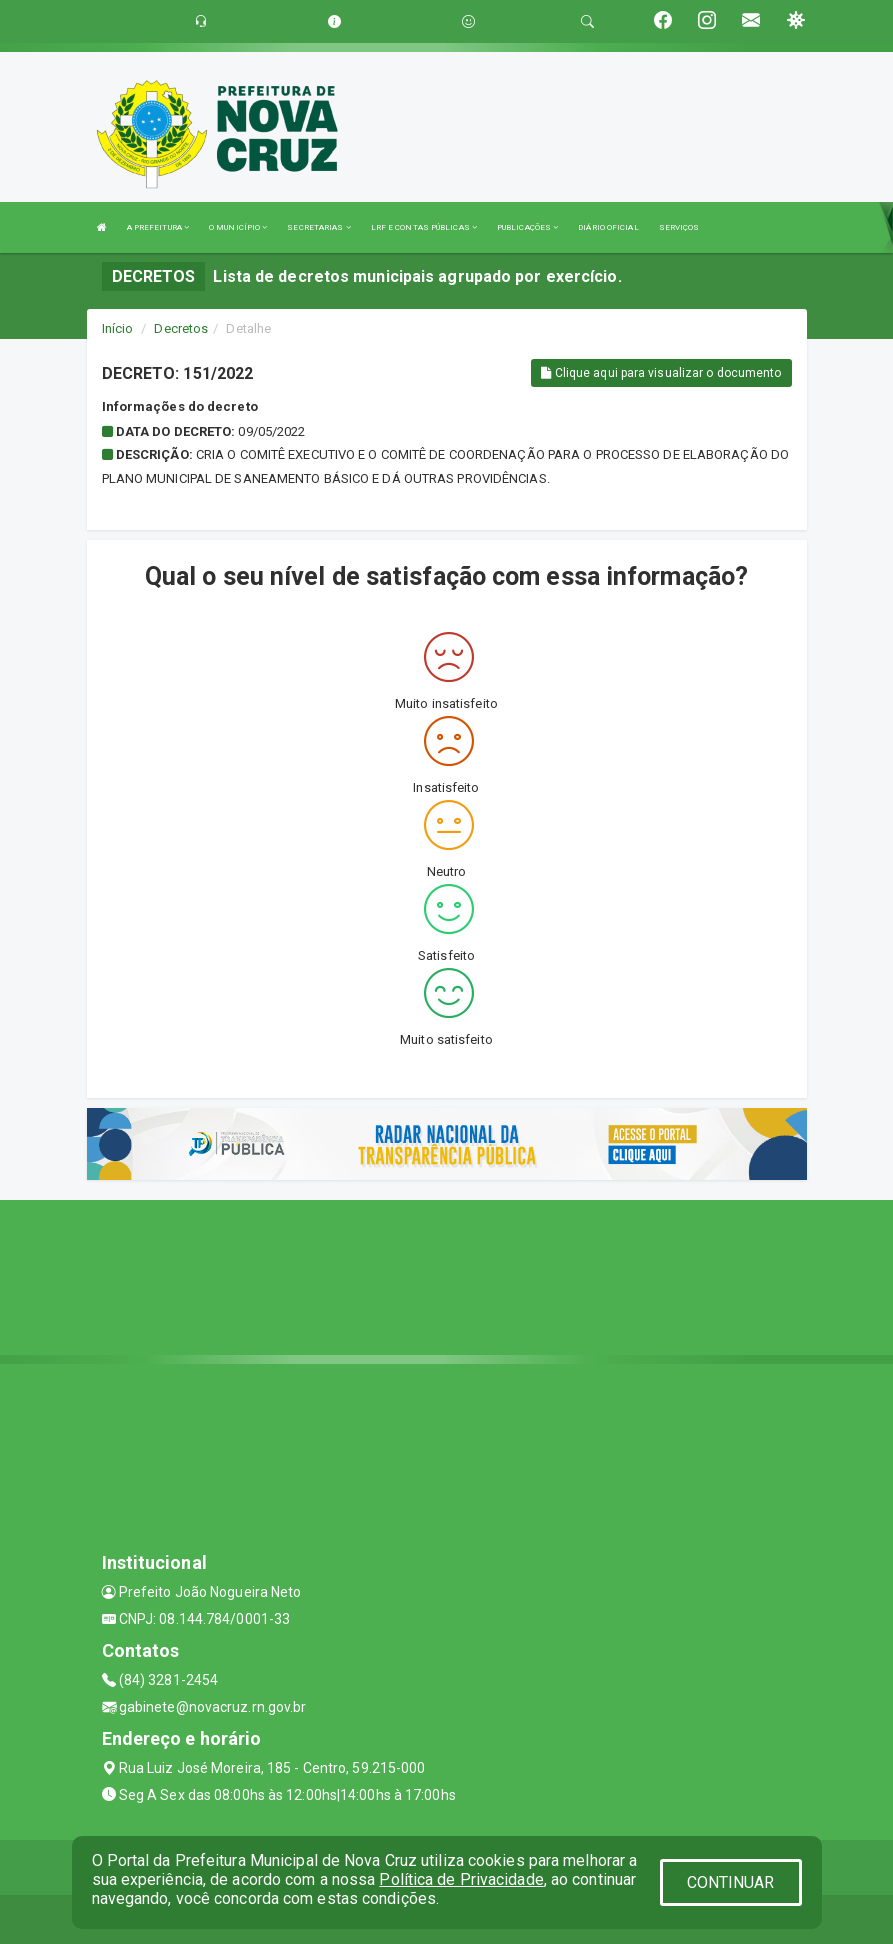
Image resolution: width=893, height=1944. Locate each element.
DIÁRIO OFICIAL (608, 227)
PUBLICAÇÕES (527, 227)
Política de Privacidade (461, 1879)
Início (118, 328)
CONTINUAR (731, 1882)
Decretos (181, 328)
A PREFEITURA (158, 227)
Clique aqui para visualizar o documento (661, 373)
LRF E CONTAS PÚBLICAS (424, 227)
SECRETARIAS (318, 227)
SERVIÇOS (679, 227)
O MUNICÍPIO (238, 227)
